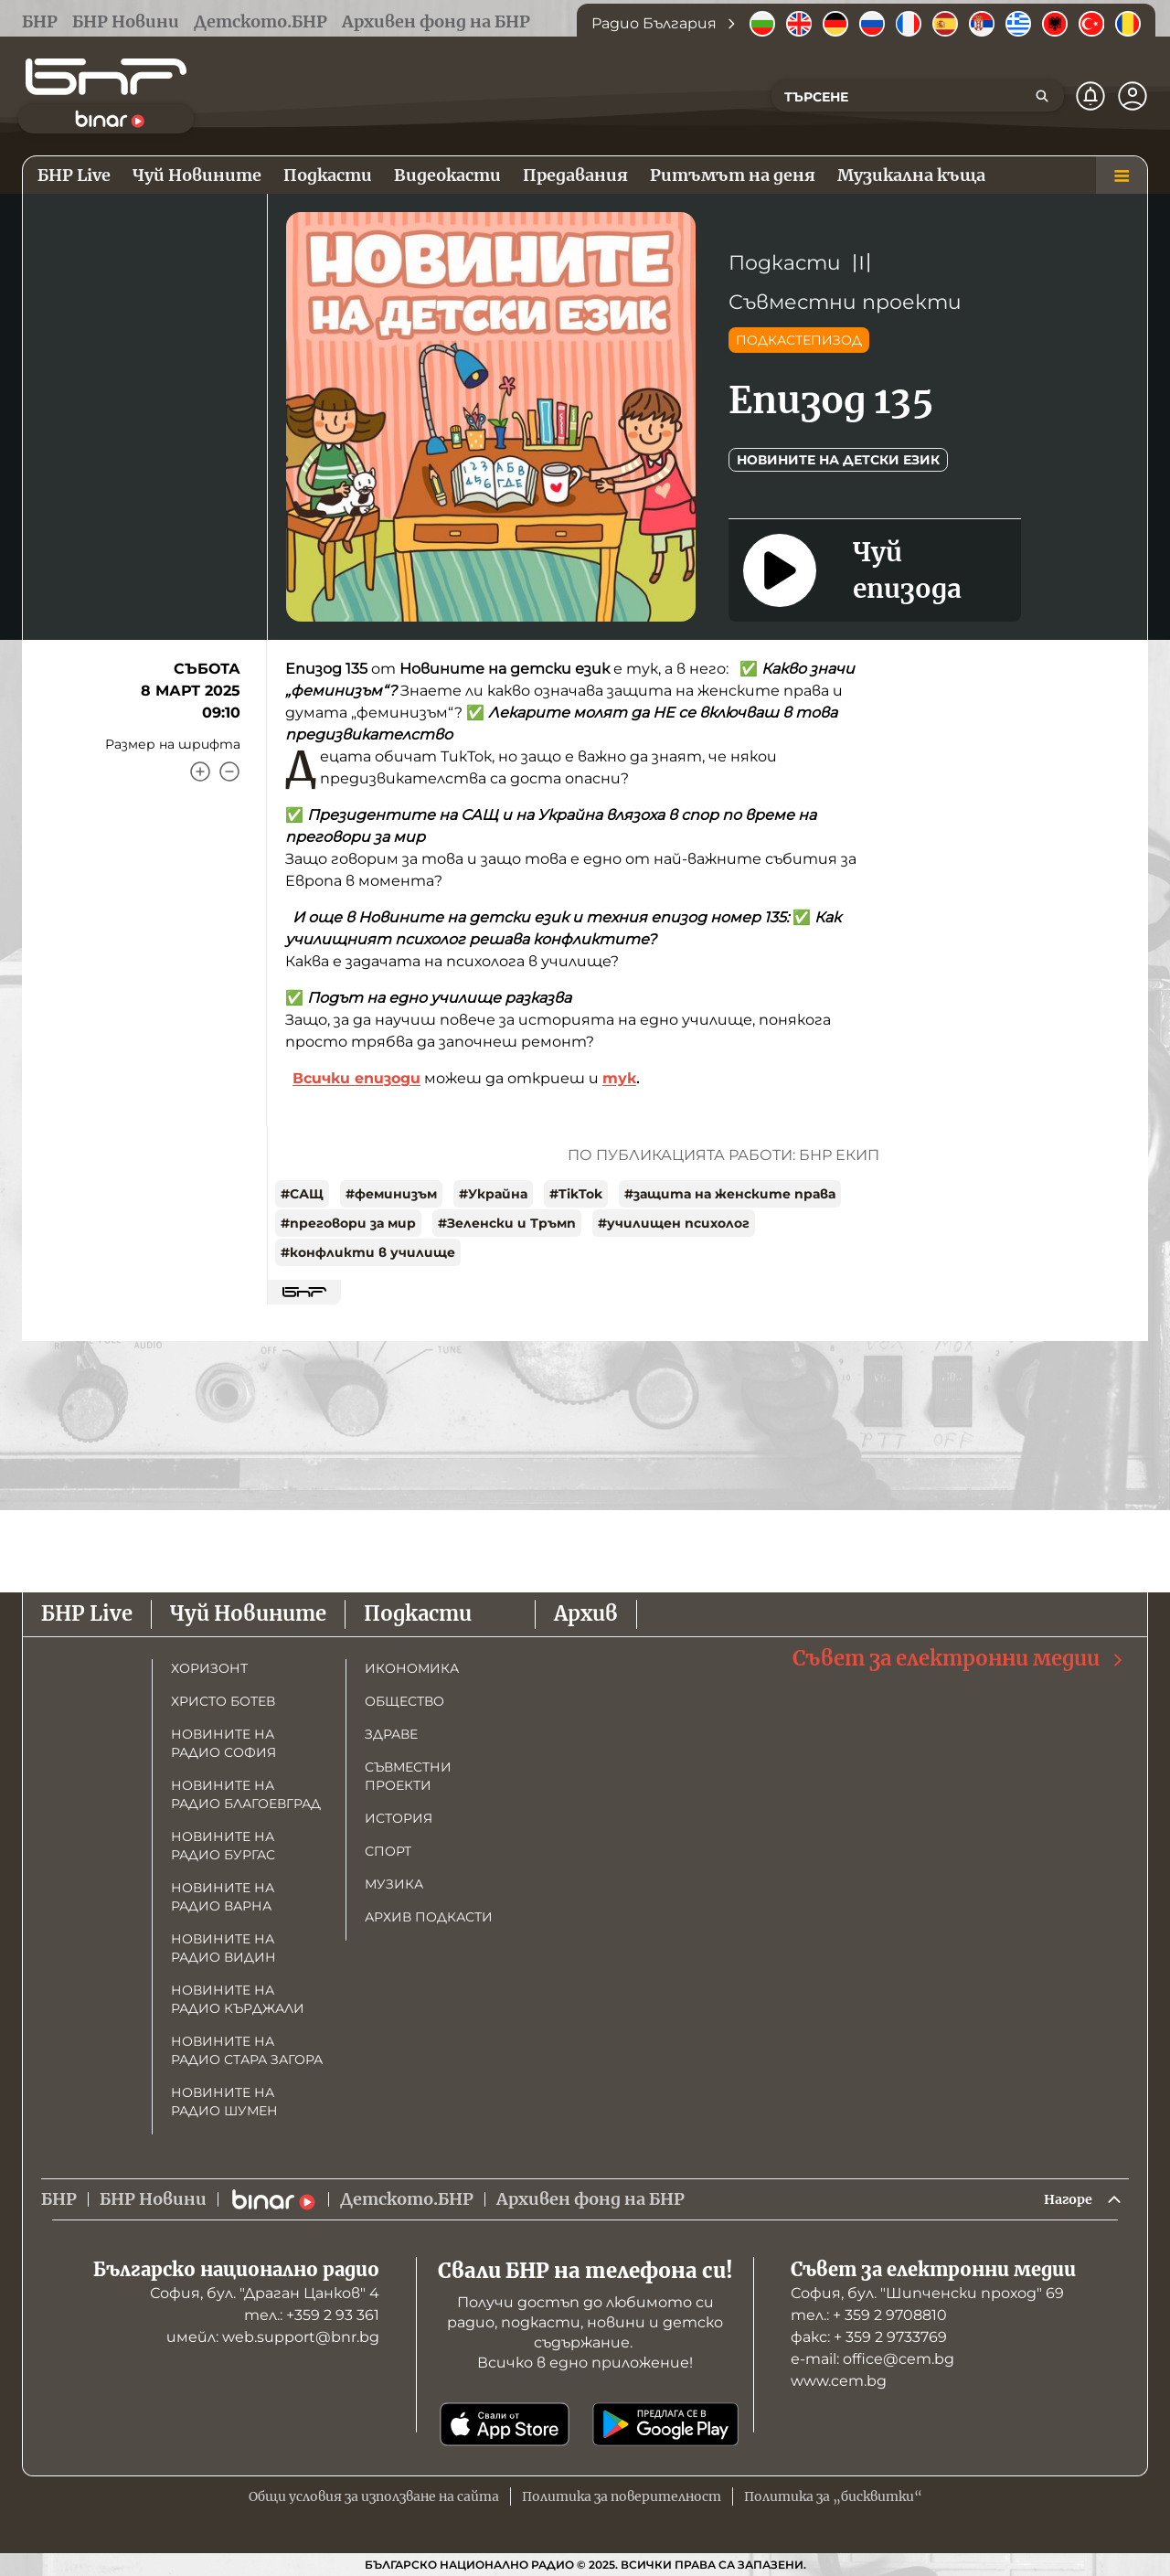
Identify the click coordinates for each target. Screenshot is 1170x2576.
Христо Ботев (223, 1696)
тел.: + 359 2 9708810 (869, 2315)
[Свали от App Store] (504, 2424)
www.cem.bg (839, 2381)
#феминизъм (391, 1194)
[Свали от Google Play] (665, 2424)
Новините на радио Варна (222, 1892)
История (398, 1813)
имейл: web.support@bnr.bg (272, 2337)
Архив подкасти (429, 1912)
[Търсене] (1042, 96)
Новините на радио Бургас (223, 1841)
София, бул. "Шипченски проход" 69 (927, 2293)
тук (619, 1078)
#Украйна (493, 1194)
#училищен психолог (674, 1223)
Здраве (391, 1729)
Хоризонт (209, 1663)
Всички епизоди (356, 1078)
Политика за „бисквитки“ (833, 2496)
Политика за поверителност (621, 2496)
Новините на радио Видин (223, 1943)
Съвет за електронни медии (958, 1654)
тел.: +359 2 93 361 (311, 2315)
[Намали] (229, 771)
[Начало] (106, 77)
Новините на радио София (223, 1738)
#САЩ (302, 1194)
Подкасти (785, 262)
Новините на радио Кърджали (237, 1994)
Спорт (388, 1846)
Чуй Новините (248, 1610)
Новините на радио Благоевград (246, 1789)
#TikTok (575, 1194)
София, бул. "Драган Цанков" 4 (264, 2293)
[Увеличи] (200, 771)
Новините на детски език (838, 460)
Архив (586, 1610)
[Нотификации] (1090, 96)
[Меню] (1121, 175)
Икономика (412, 1663)
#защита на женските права (729, 1194)
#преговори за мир (348, 1223)
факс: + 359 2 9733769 (869, 2337)
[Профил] (1132, 96)
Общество (404, 1696)
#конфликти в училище (368, 1252)
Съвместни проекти (845, 302)
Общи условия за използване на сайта (374, 2496)
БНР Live (87, 1610)
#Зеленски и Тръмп (507, 1223)
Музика (394, 1879)
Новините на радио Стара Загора (247, 2045)
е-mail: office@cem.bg (872, 2359)
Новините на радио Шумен (224, 2097)
